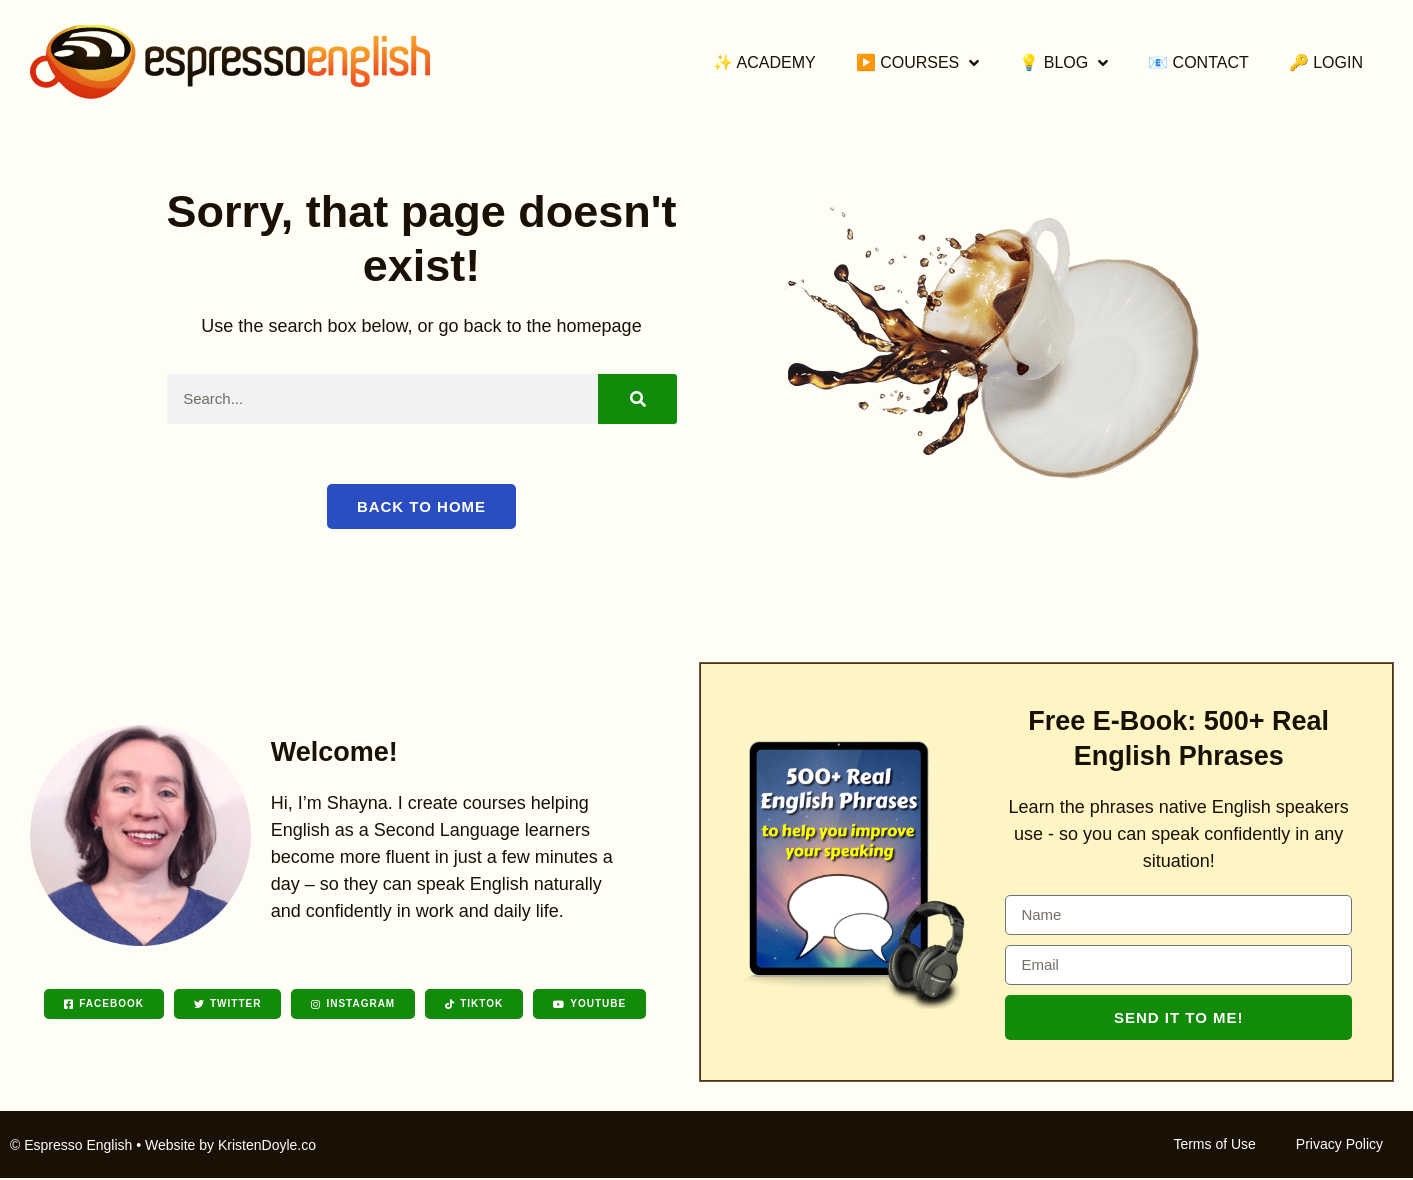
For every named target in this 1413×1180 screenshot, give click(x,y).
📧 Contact (1198, 62)
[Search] (637, 399)
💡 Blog (1063, 63)
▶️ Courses (918, 63)
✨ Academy (764, 62)
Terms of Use (1214, 1146)
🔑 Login (1326, 62)
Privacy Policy (1339, 1146)
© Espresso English (71, 1147)
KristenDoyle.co (267, 1147)
